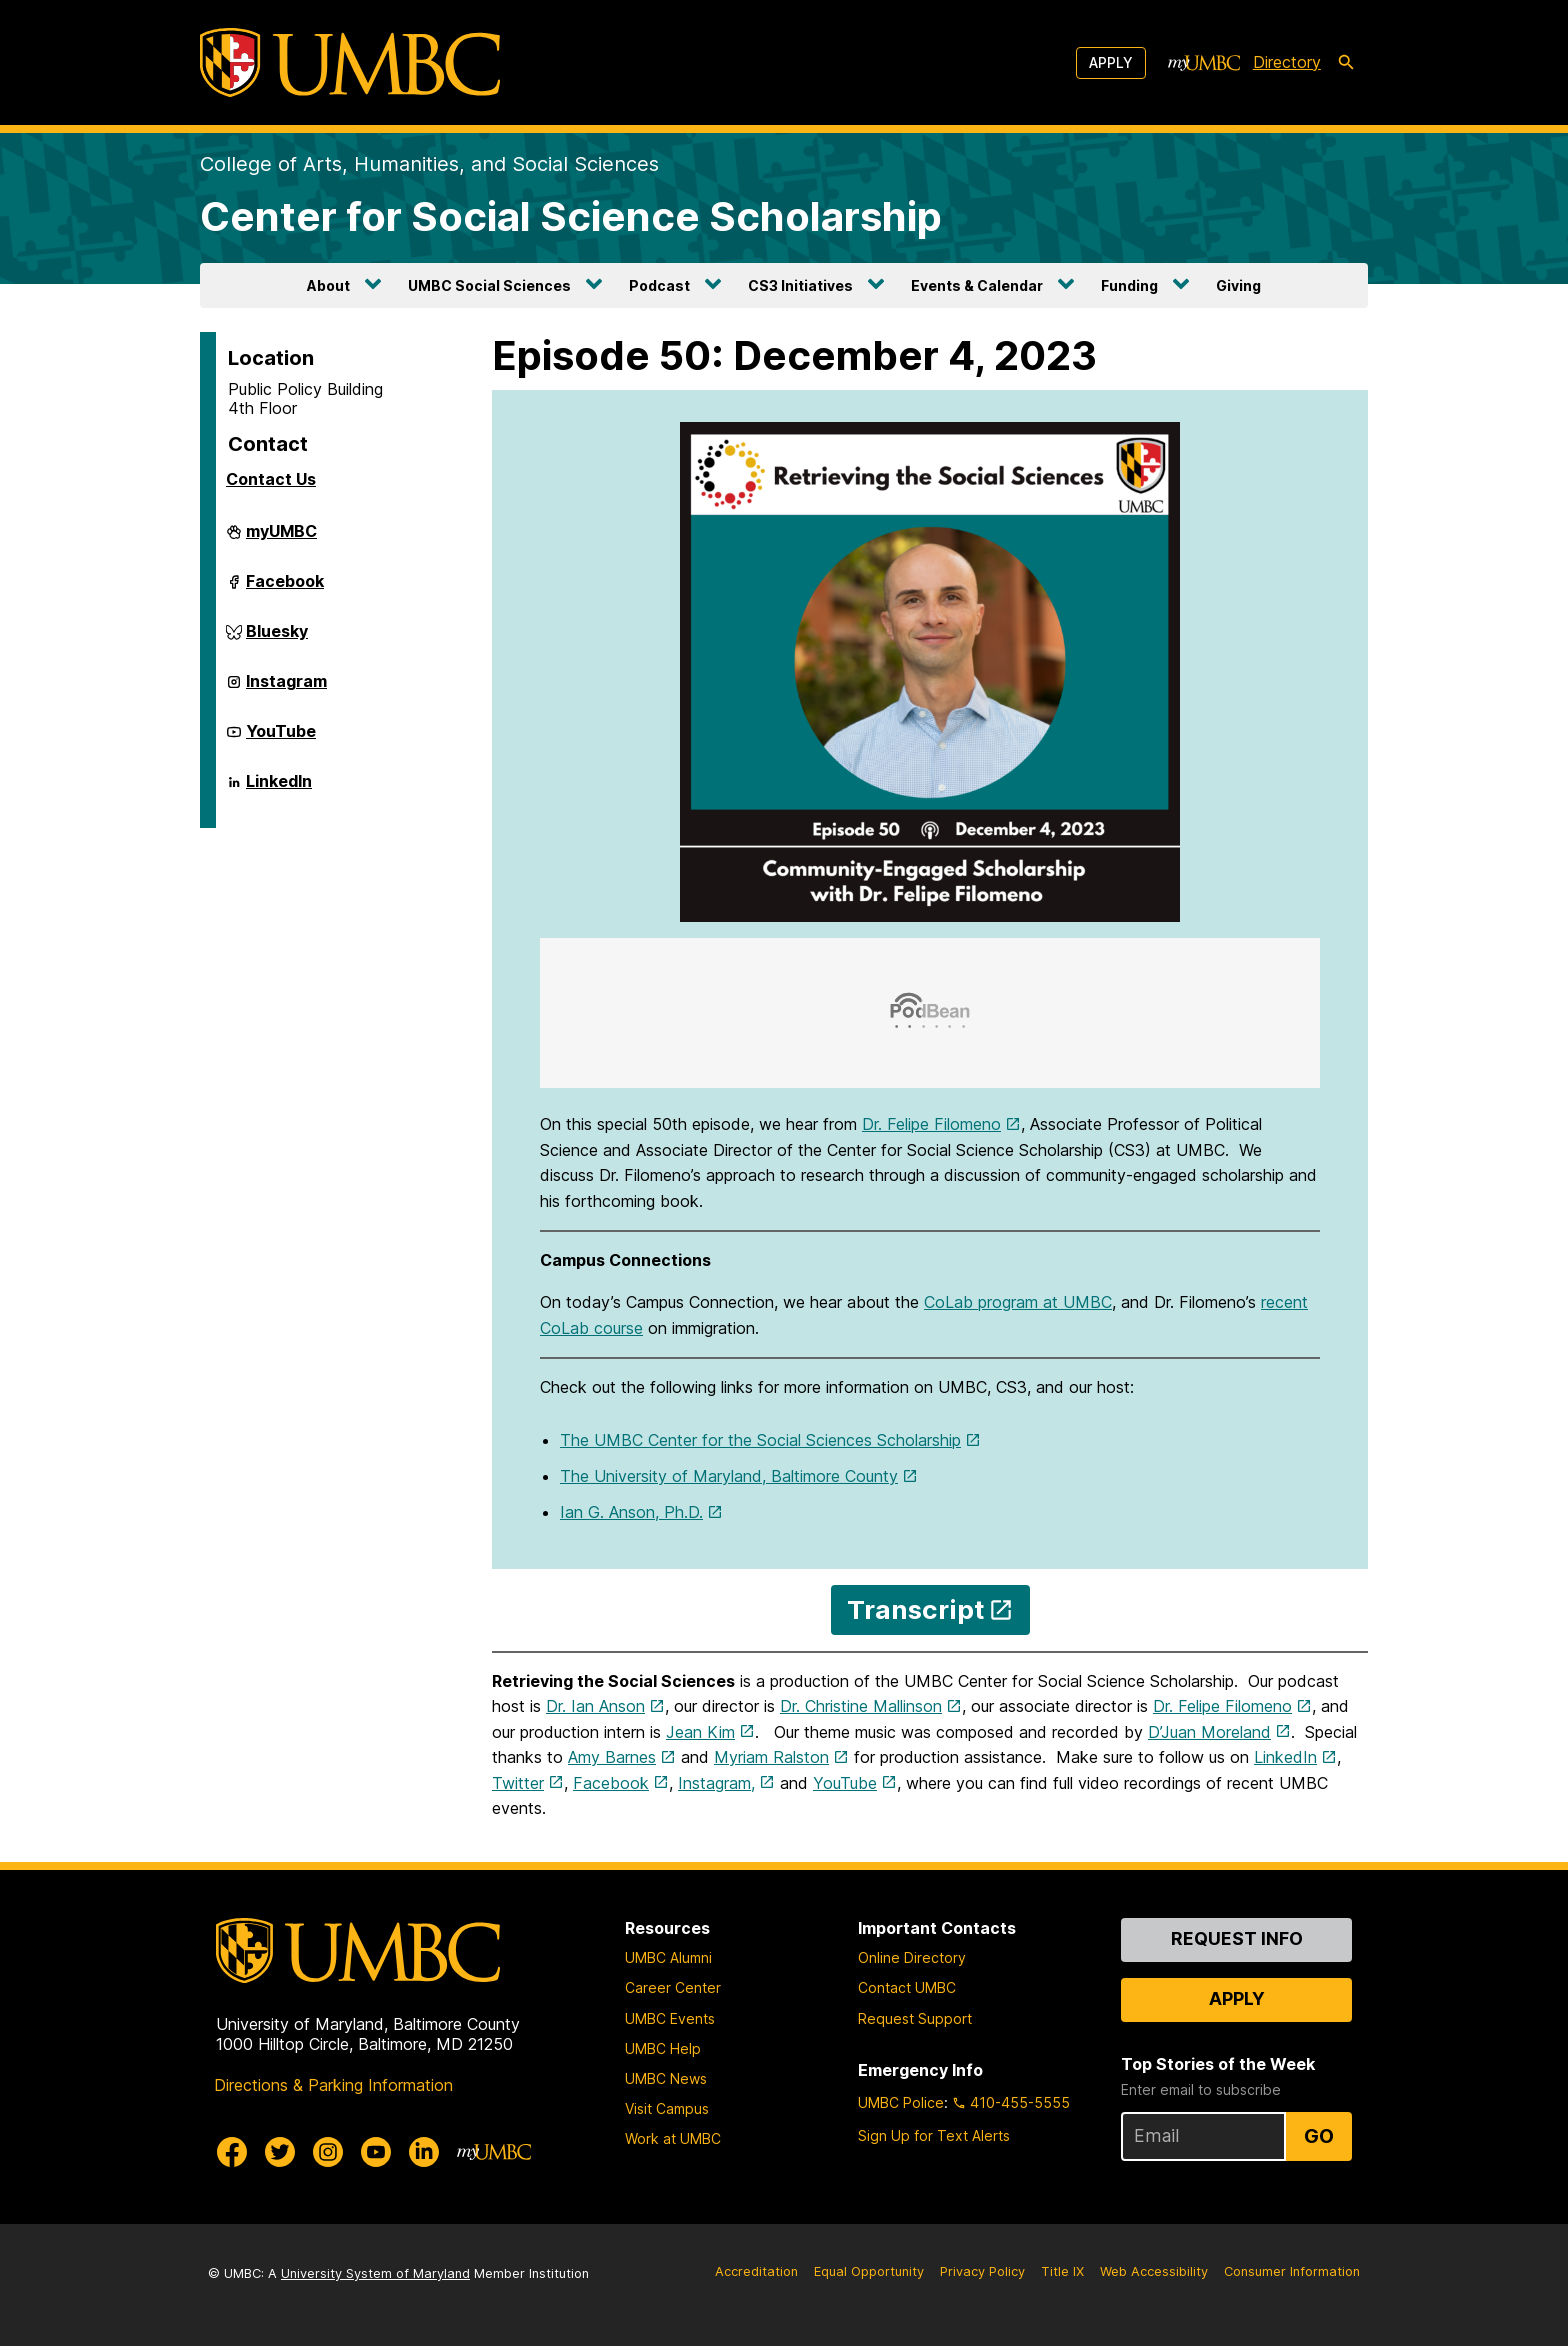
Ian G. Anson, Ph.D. (631, 1512)
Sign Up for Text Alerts (934, 2135)
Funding (1129, 285)
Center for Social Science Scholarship (571, 216)
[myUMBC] (1204, 63)
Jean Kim (700, 1732)
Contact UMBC (907, 1987)
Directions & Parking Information (333, 2085)
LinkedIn (279, 789)
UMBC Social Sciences (489, 285)
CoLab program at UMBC (1018, 1302)
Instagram (286, 689)
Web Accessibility (1154, 2271)
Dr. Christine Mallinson (861, 1706)
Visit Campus (667, 2108)
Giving (1238, 285)
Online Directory (912, 1957)
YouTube (281, 739)
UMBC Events (670, 2018)
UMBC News (666, 2078)
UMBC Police (901, 2102)
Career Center (673, 1987)
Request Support (915, 2018)
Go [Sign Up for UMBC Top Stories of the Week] (1319, 2136)
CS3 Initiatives (800, 285)
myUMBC (281, 539)
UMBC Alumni (668, 1957)
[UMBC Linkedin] (424, 2152)
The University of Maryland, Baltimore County (729, 1476)
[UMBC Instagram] (328, 2152)
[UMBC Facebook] (232, 2152)
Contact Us (271, 479)
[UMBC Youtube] (376, 2152)
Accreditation (756, 2271)
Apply (1111, 62)
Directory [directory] (1287, 62)
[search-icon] (1346, 63)
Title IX (1062, 2271)
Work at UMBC (673, 2138)
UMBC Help (663, 2048)
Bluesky (277, 639)
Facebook (285, 589)
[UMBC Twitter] (280, 2152)
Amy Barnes (612, 1757)
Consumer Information (1292, 2271)
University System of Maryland (375, 2273)
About (328, 285)
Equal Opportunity (869, 2271)
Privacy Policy (982, 2271)
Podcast (659, 285)
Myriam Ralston (771, 1757)
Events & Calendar (977, 285)
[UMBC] (350, 62)
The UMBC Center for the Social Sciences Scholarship (760, 1440)
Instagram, (716, 1783)
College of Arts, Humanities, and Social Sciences (429, 164)
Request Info (1237, 1938)
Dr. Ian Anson (595, 1706)
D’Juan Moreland (1209, 1732)
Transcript (915, 1609)
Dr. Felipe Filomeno (931, 1124)
